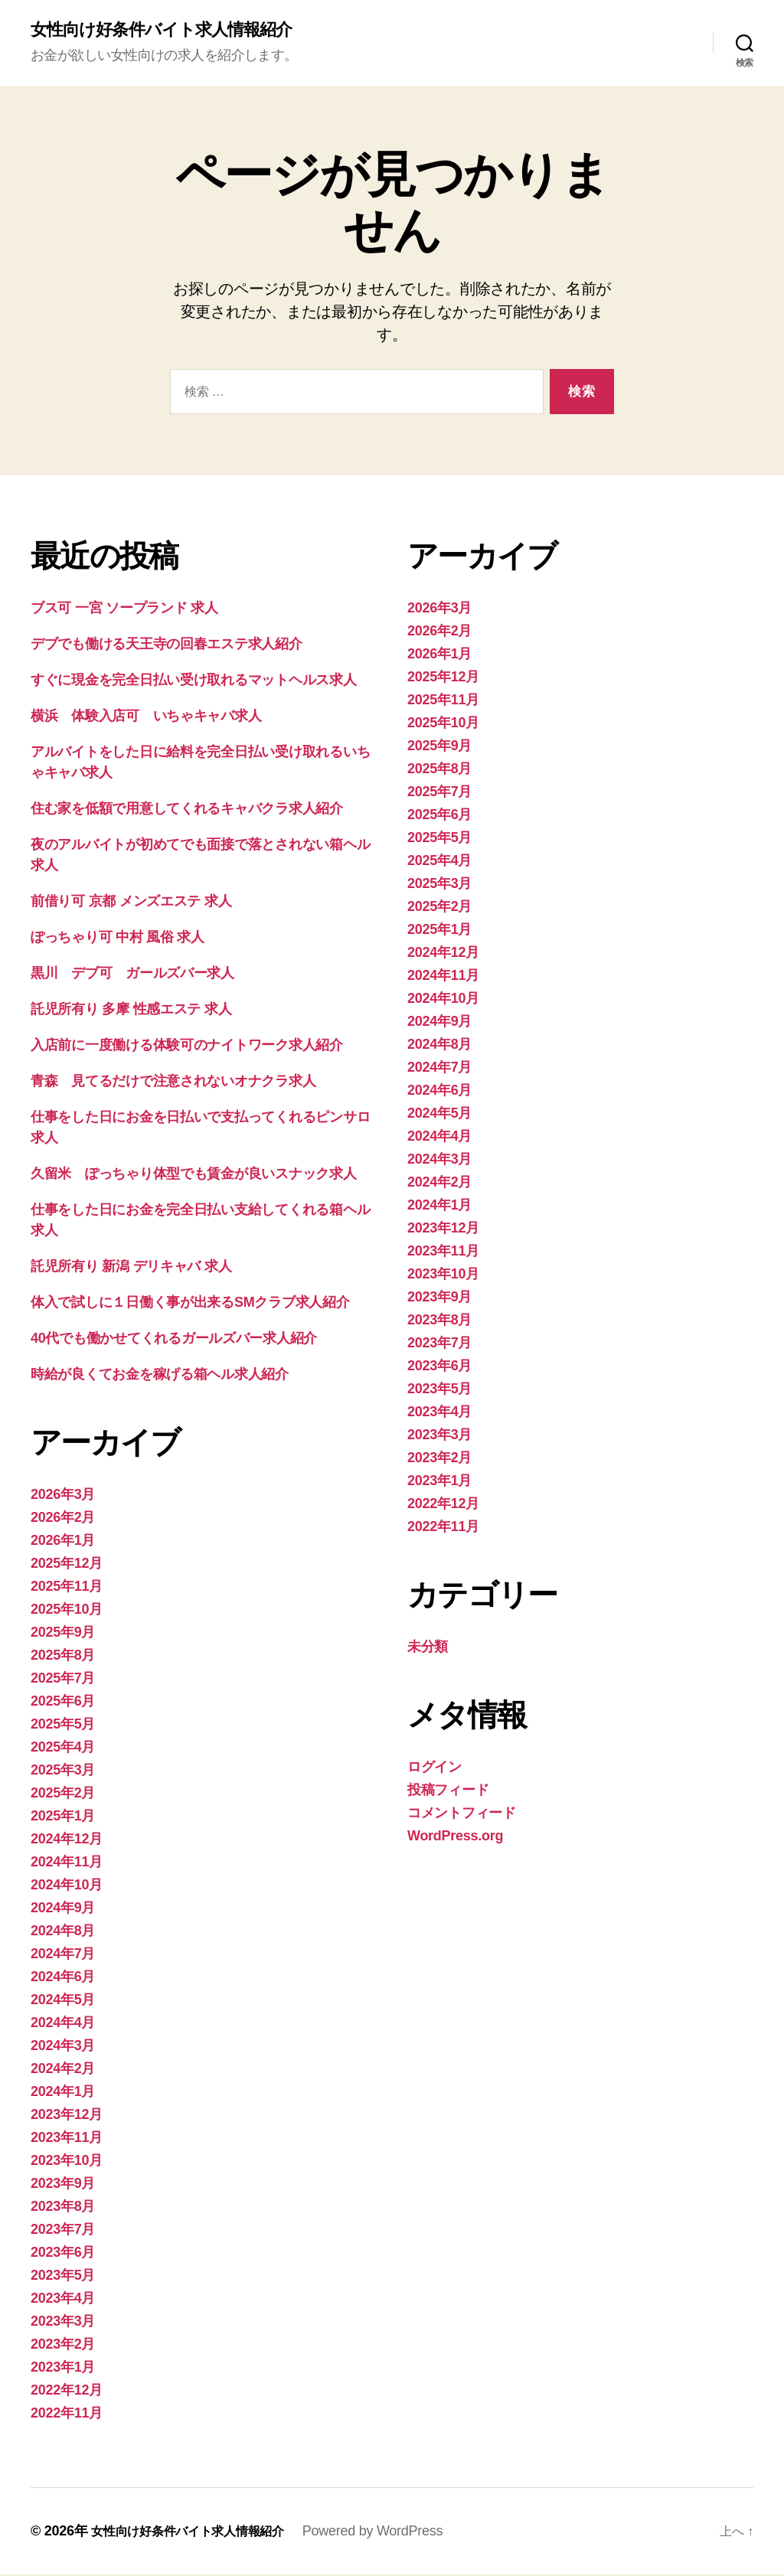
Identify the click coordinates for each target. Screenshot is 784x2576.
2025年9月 (63, 1633)
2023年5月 (63, 2276)
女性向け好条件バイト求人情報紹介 (173, 30)
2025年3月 (63, 1771)
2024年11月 (67, 1863)
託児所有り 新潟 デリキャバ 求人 (131, 1267)
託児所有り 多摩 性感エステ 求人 (131, 1010)
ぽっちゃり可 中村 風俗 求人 (117, 938)
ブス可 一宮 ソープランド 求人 (124, 609)
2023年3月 (63, 2322)
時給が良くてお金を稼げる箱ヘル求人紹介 (160, 1375)
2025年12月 (67, 1564)
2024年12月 (67, 1840)
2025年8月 (63, 1656)
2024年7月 (63, 1955)
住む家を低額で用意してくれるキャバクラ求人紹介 (187, 810)
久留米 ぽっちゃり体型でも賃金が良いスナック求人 (194, 1175)
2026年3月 (63, 1495)
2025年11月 (67, 1587)
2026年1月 (63, 1541)
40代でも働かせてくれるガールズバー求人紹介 (174, 1339)
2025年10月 (67, 1610)
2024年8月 (63, 1932)
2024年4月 (63, 2024)
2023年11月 (67, 2139)
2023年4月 (63, 2299)
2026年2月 (63, 1518)
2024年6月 (63, 1978)
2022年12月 (67, 2391)
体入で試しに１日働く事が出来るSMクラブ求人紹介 (190, 1303)
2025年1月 (63, 1817)
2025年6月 (63, 1702)
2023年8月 (63, 2207)
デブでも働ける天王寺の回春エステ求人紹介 (166, 645)
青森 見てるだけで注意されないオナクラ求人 (173, 1082)
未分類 (427, 1648)
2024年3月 (63, 2047)
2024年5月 (63, 2001)
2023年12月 (67, 2116)
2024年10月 (67, 1886)
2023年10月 (67, 2162)
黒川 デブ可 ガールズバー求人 (132, 974)
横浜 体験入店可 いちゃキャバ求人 (146, 717)
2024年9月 (63, 1909)
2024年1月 (63, 2093)
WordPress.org (455, 1837)
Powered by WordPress (397, 2532)
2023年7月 (63, 2230)
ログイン (434, 1768)
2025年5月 (63, 1725)
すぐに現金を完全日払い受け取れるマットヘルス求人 (194, 681)
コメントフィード (461, 1814)
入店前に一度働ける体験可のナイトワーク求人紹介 (187, 1046)
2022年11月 (67, 2414)
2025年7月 (63, 1679)
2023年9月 (63, 2184)
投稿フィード (447, 1791)
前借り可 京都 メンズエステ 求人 (131, 902)
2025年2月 (63, 1794)
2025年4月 (63, 1748)
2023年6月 (63, 2253)
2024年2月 (63, 2070)
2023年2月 (63, 2345)
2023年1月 (63, 2368)
